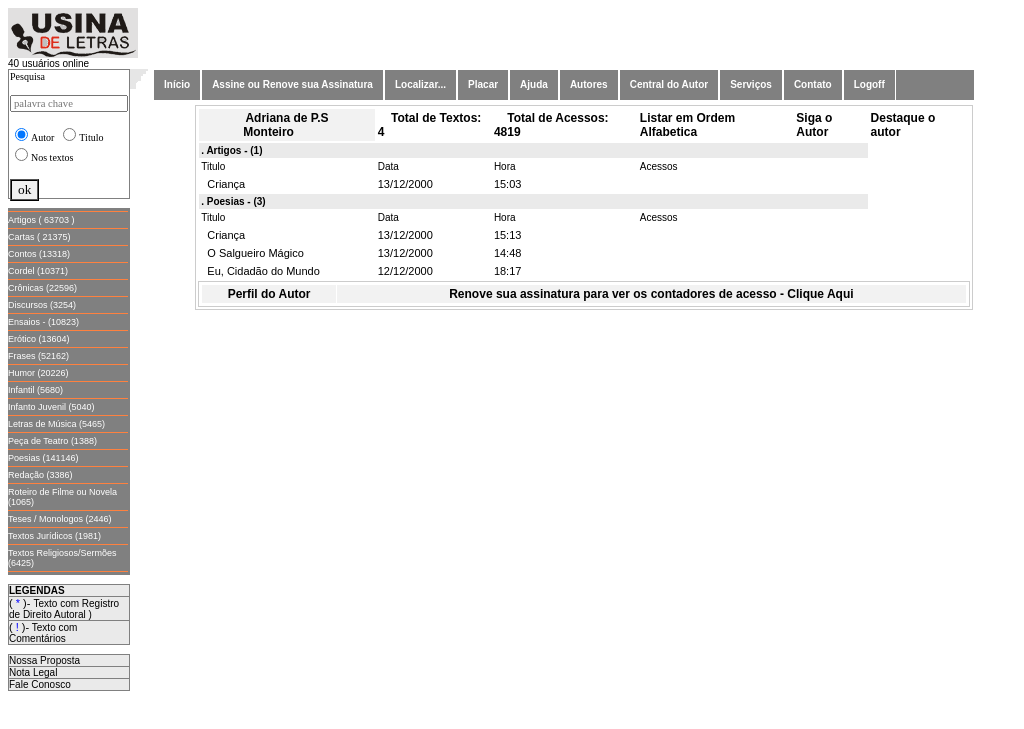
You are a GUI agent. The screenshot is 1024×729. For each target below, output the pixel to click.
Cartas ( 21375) (39, 237)
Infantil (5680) (35, 390)
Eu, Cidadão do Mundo (260, 271)
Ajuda (534, 84)
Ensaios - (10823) (43, 322)
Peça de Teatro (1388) (52, 441)
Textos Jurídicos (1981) (54, 536)
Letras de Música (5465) (56, 424)
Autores (589, 84)
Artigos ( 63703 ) (41, 220)
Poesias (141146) (43, 458)
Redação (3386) (40, 475)
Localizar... (420, 84)
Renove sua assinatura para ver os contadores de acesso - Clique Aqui (651, 294)
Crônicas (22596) (42, 288)
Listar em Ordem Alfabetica (687, 125)
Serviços (751, 84)
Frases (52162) (38, 356)
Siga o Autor (814, 125)
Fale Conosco (40, 684)
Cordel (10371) (38, 271)
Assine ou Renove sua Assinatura (292, 84)
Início (177, 84)
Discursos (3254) (42, 305)
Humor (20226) (38, 373)
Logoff (869, 84)
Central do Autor (669, 84)
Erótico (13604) (39, 339)
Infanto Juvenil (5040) (51, 407)
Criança (223, 184)
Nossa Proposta (44, 660)
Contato (813, 84)
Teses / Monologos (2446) (60, 519)
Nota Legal (33, 672)
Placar (483, 84)
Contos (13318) (39, 254)
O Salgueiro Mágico (252, 253)
